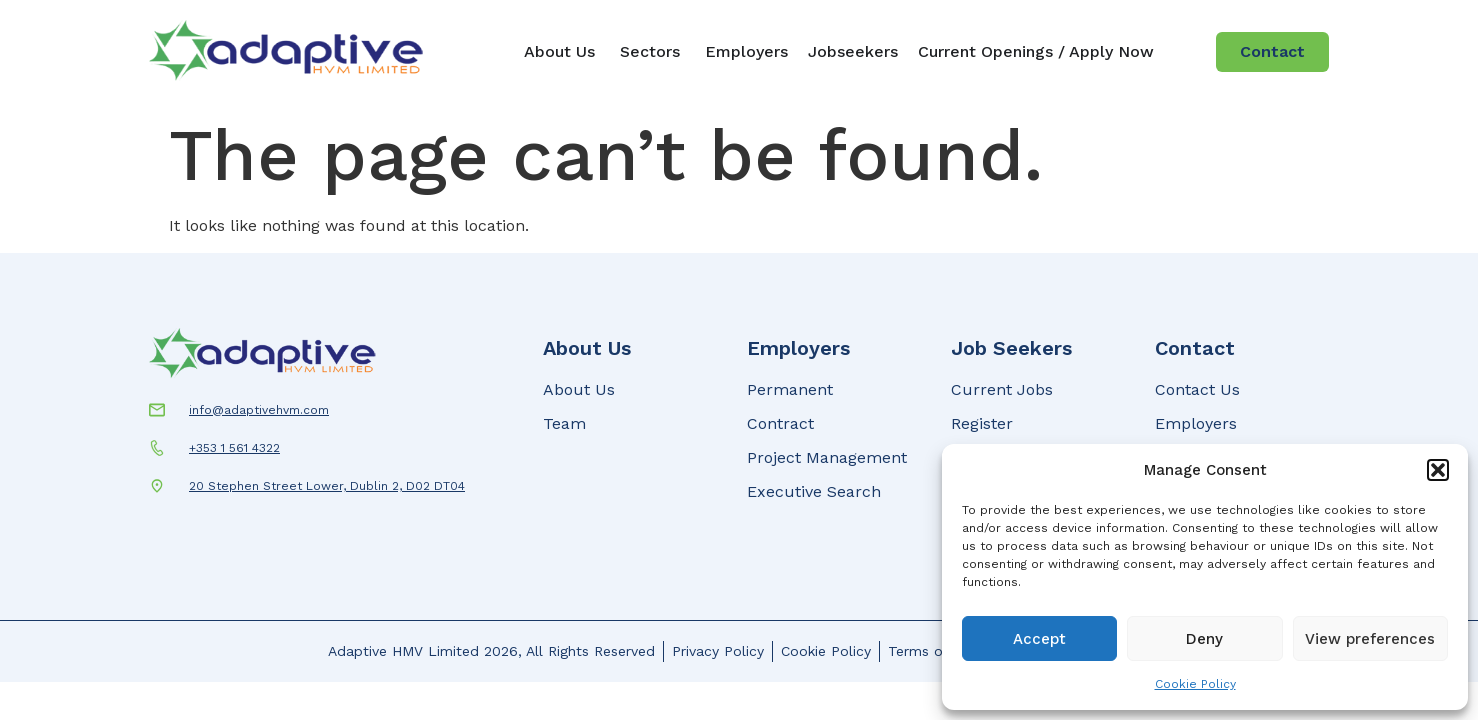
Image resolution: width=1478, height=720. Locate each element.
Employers (798, 348)
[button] (1438, 470)
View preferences (1370, 639)
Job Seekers (1011, 348)
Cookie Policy (1195, 684)
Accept (1039, 639)
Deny (1204, 639)
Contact (1195, 348)
